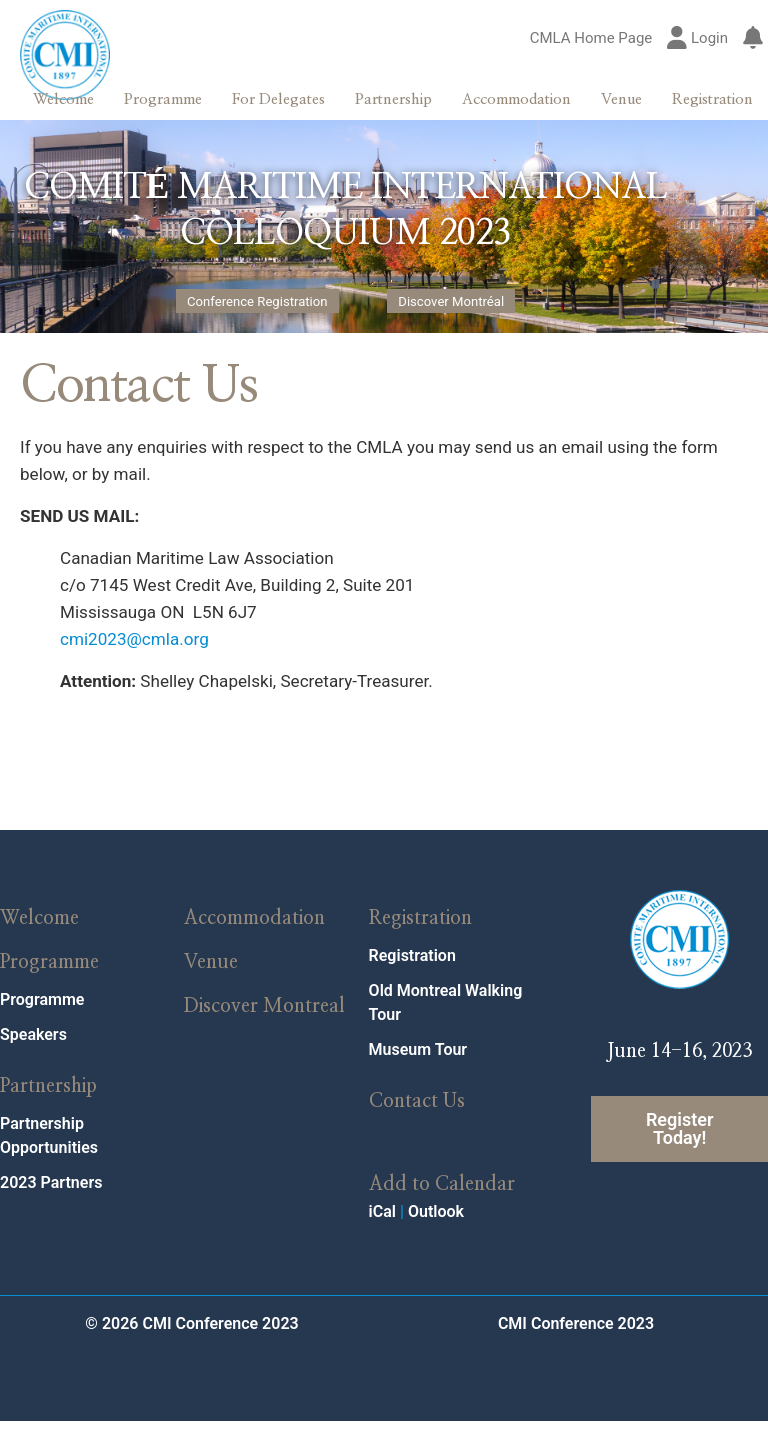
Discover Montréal (450, 302)
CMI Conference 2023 (576, 1332)
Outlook (436, 1220)
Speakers (33, 1044)
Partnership (393, 98)
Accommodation (516, 98)
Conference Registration (257, 302)
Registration (712, 98)
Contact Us (417, 1111)
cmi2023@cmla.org (136, 648)
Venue (621, 98)
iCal (382, 1220)
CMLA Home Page (591, 39)
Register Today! (680, 1138)
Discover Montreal (264, 1016)
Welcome (63, 98)
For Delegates (278, 98)
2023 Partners (51, 1192)
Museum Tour (418, 1059)
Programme (163, 98)
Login (697, 39)
